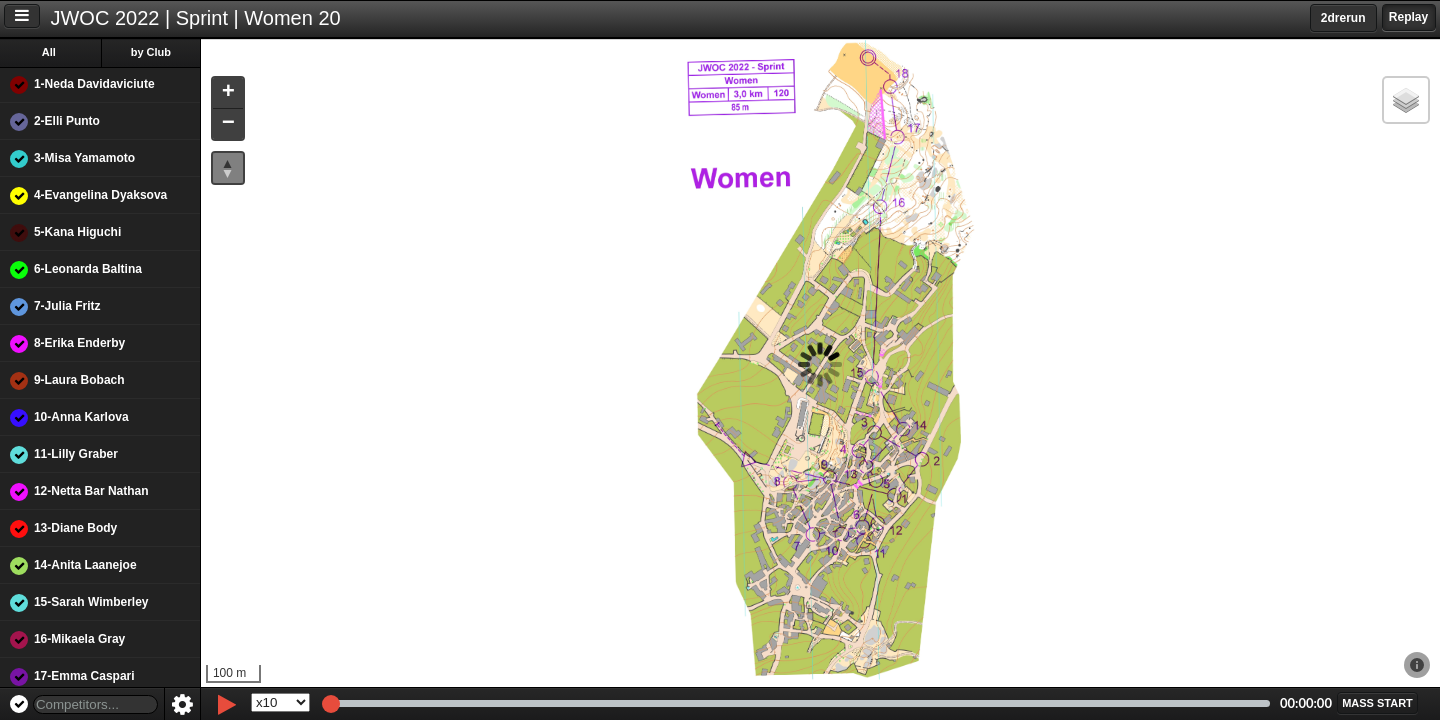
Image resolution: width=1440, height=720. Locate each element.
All (49, 52)
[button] (228, 93)
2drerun (1343, 18)
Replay (1408, 17)
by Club (151, 52)
